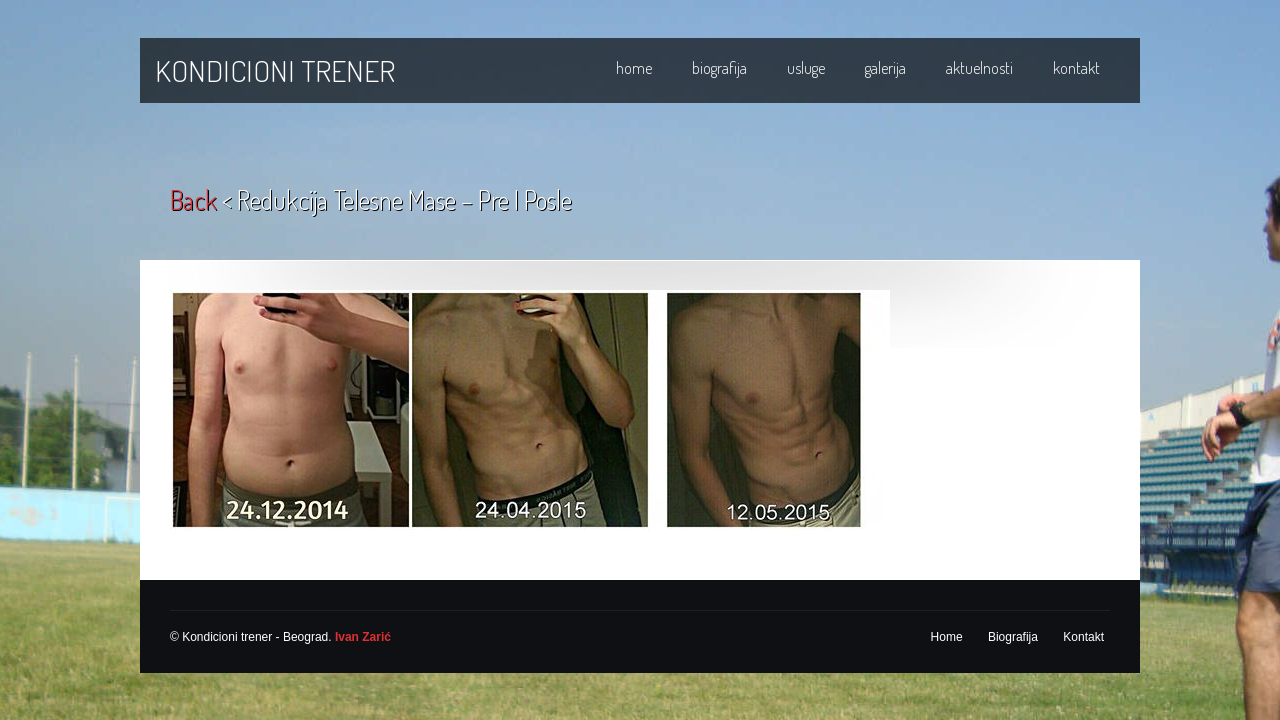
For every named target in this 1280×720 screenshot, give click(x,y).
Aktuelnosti (979, 68)
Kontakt (1076, 68)
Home (634, 68)
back (193, 199)
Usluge (806, 68)
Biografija (719, 68)
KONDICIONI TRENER (275, 70)
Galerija (885, 68)
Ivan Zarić (363, 637)
